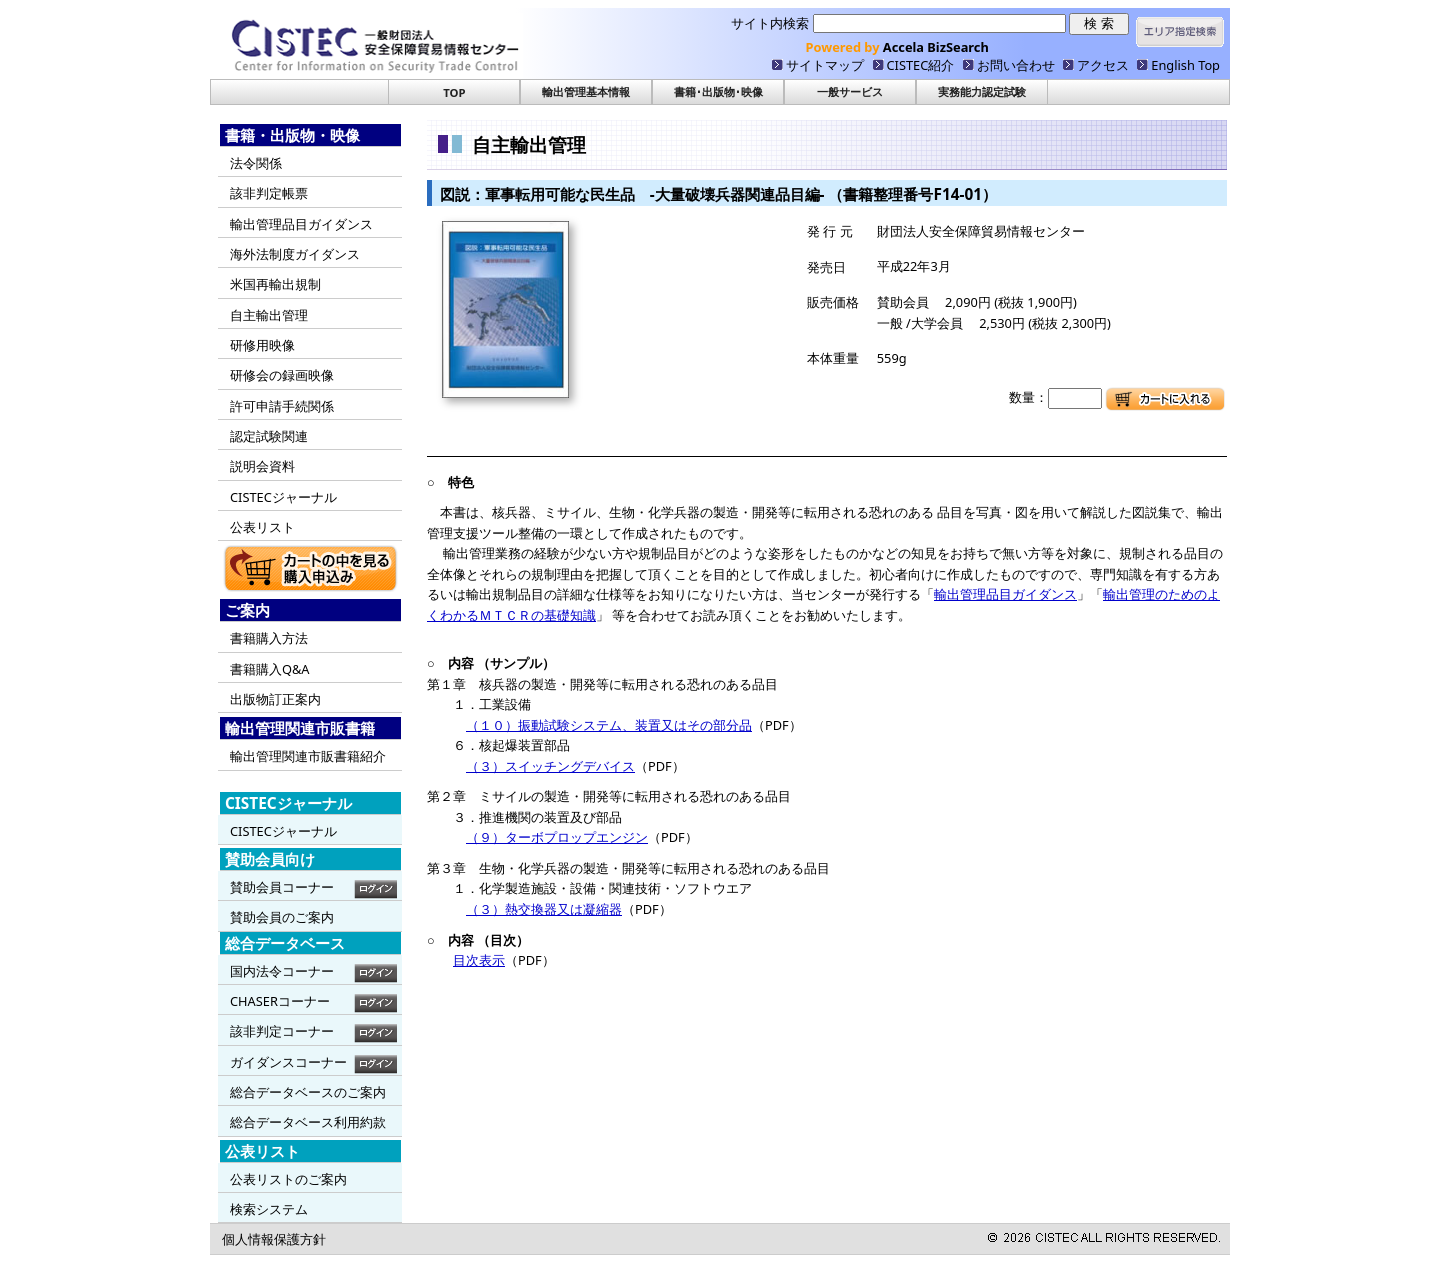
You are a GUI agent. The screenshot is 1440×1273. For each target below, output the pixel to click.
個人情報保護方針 (274, 1239)
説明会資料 (262, 466)
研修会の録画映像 (282, 375)
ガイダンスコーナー (288, 1062)
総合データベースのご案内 (308, 1092)
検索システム (269, 1209)
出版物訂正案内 (275, 699)
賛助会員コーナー (282, 887)
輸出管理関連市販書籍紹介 (308, 756)
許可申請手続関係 (282, 406)
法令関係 (256, 163)
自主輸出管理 (269, 315)
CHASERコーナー (280, 1001)
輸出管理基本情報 (586, 91)
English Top (1185, 65)
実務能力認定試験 (982, 91)
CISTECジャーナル (283, 497)
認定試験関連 (269, 436)
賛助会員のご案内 (282, 917)
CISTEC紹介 (921, 65)
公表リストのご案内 (288, 1179)
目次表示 (479, 960)
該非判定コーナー (282, 1031)
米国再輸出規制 (275, 284)
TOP (454, 92)
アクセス (1103, 65)
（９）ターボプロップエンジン (557, 837)
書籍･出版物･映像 (718, 91)
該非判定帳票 (269, 193)
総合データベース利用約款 (308, 1122)
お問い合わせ (1016, 65)
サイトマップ (825, 65)
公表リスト (262, 527)
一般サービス (850, 91)
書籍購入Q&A (270, 669)
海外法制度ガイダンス (295, 254)
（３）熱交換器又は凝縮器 (544, 909)
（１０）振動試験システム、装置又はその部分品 (609, 725)
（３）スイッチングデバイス (550, 766)
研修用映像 (262, 345)
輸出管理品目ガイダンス (301, 224)
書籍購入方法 (269, 638)
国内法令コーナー (282, 971)
